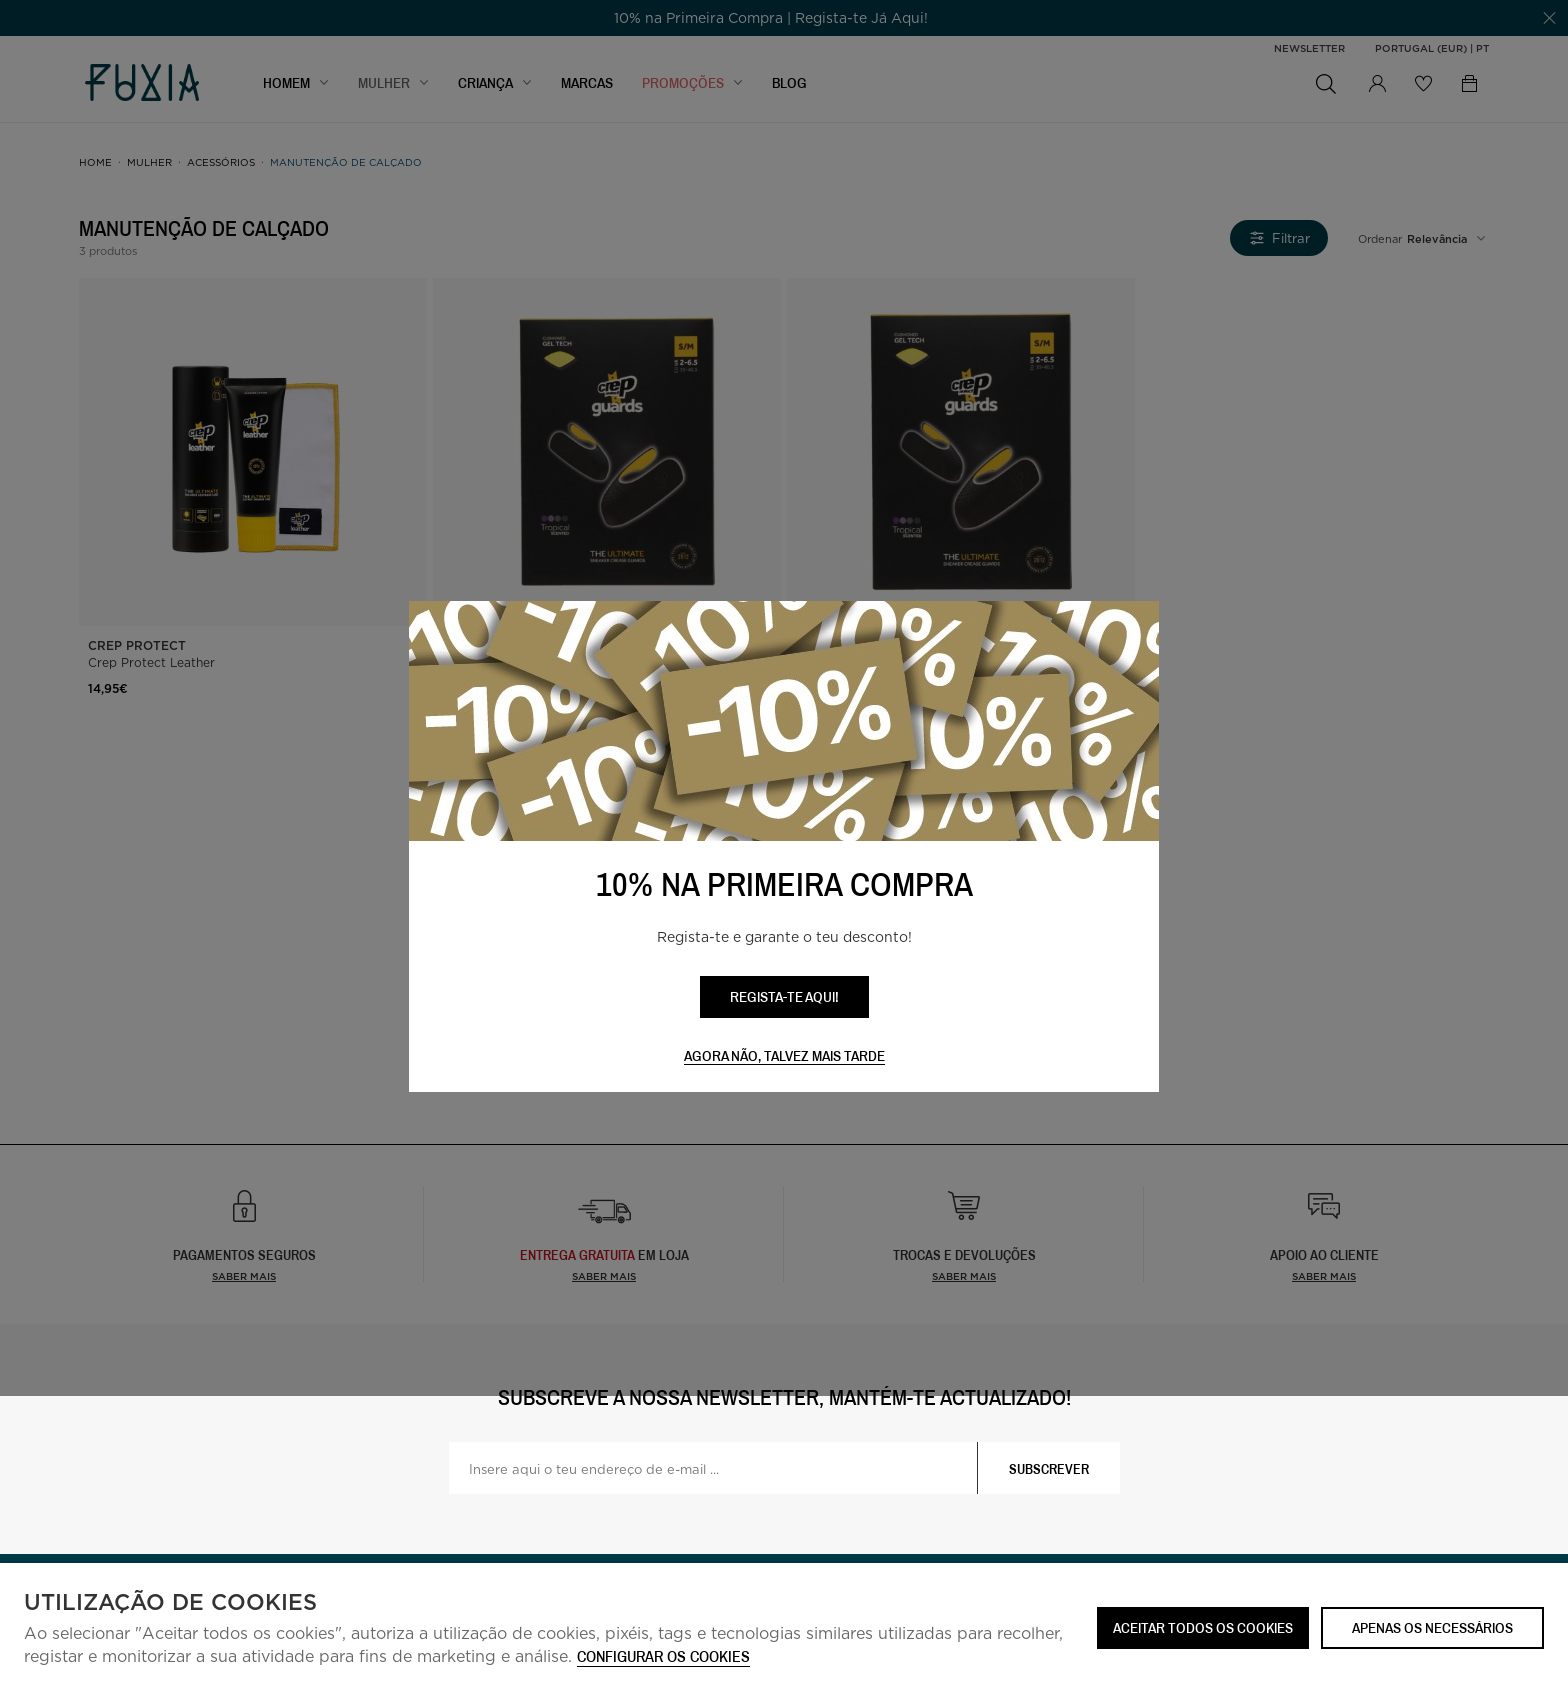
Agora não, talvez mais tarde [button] (784, 1056)
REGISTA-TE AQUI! (784, 996)
